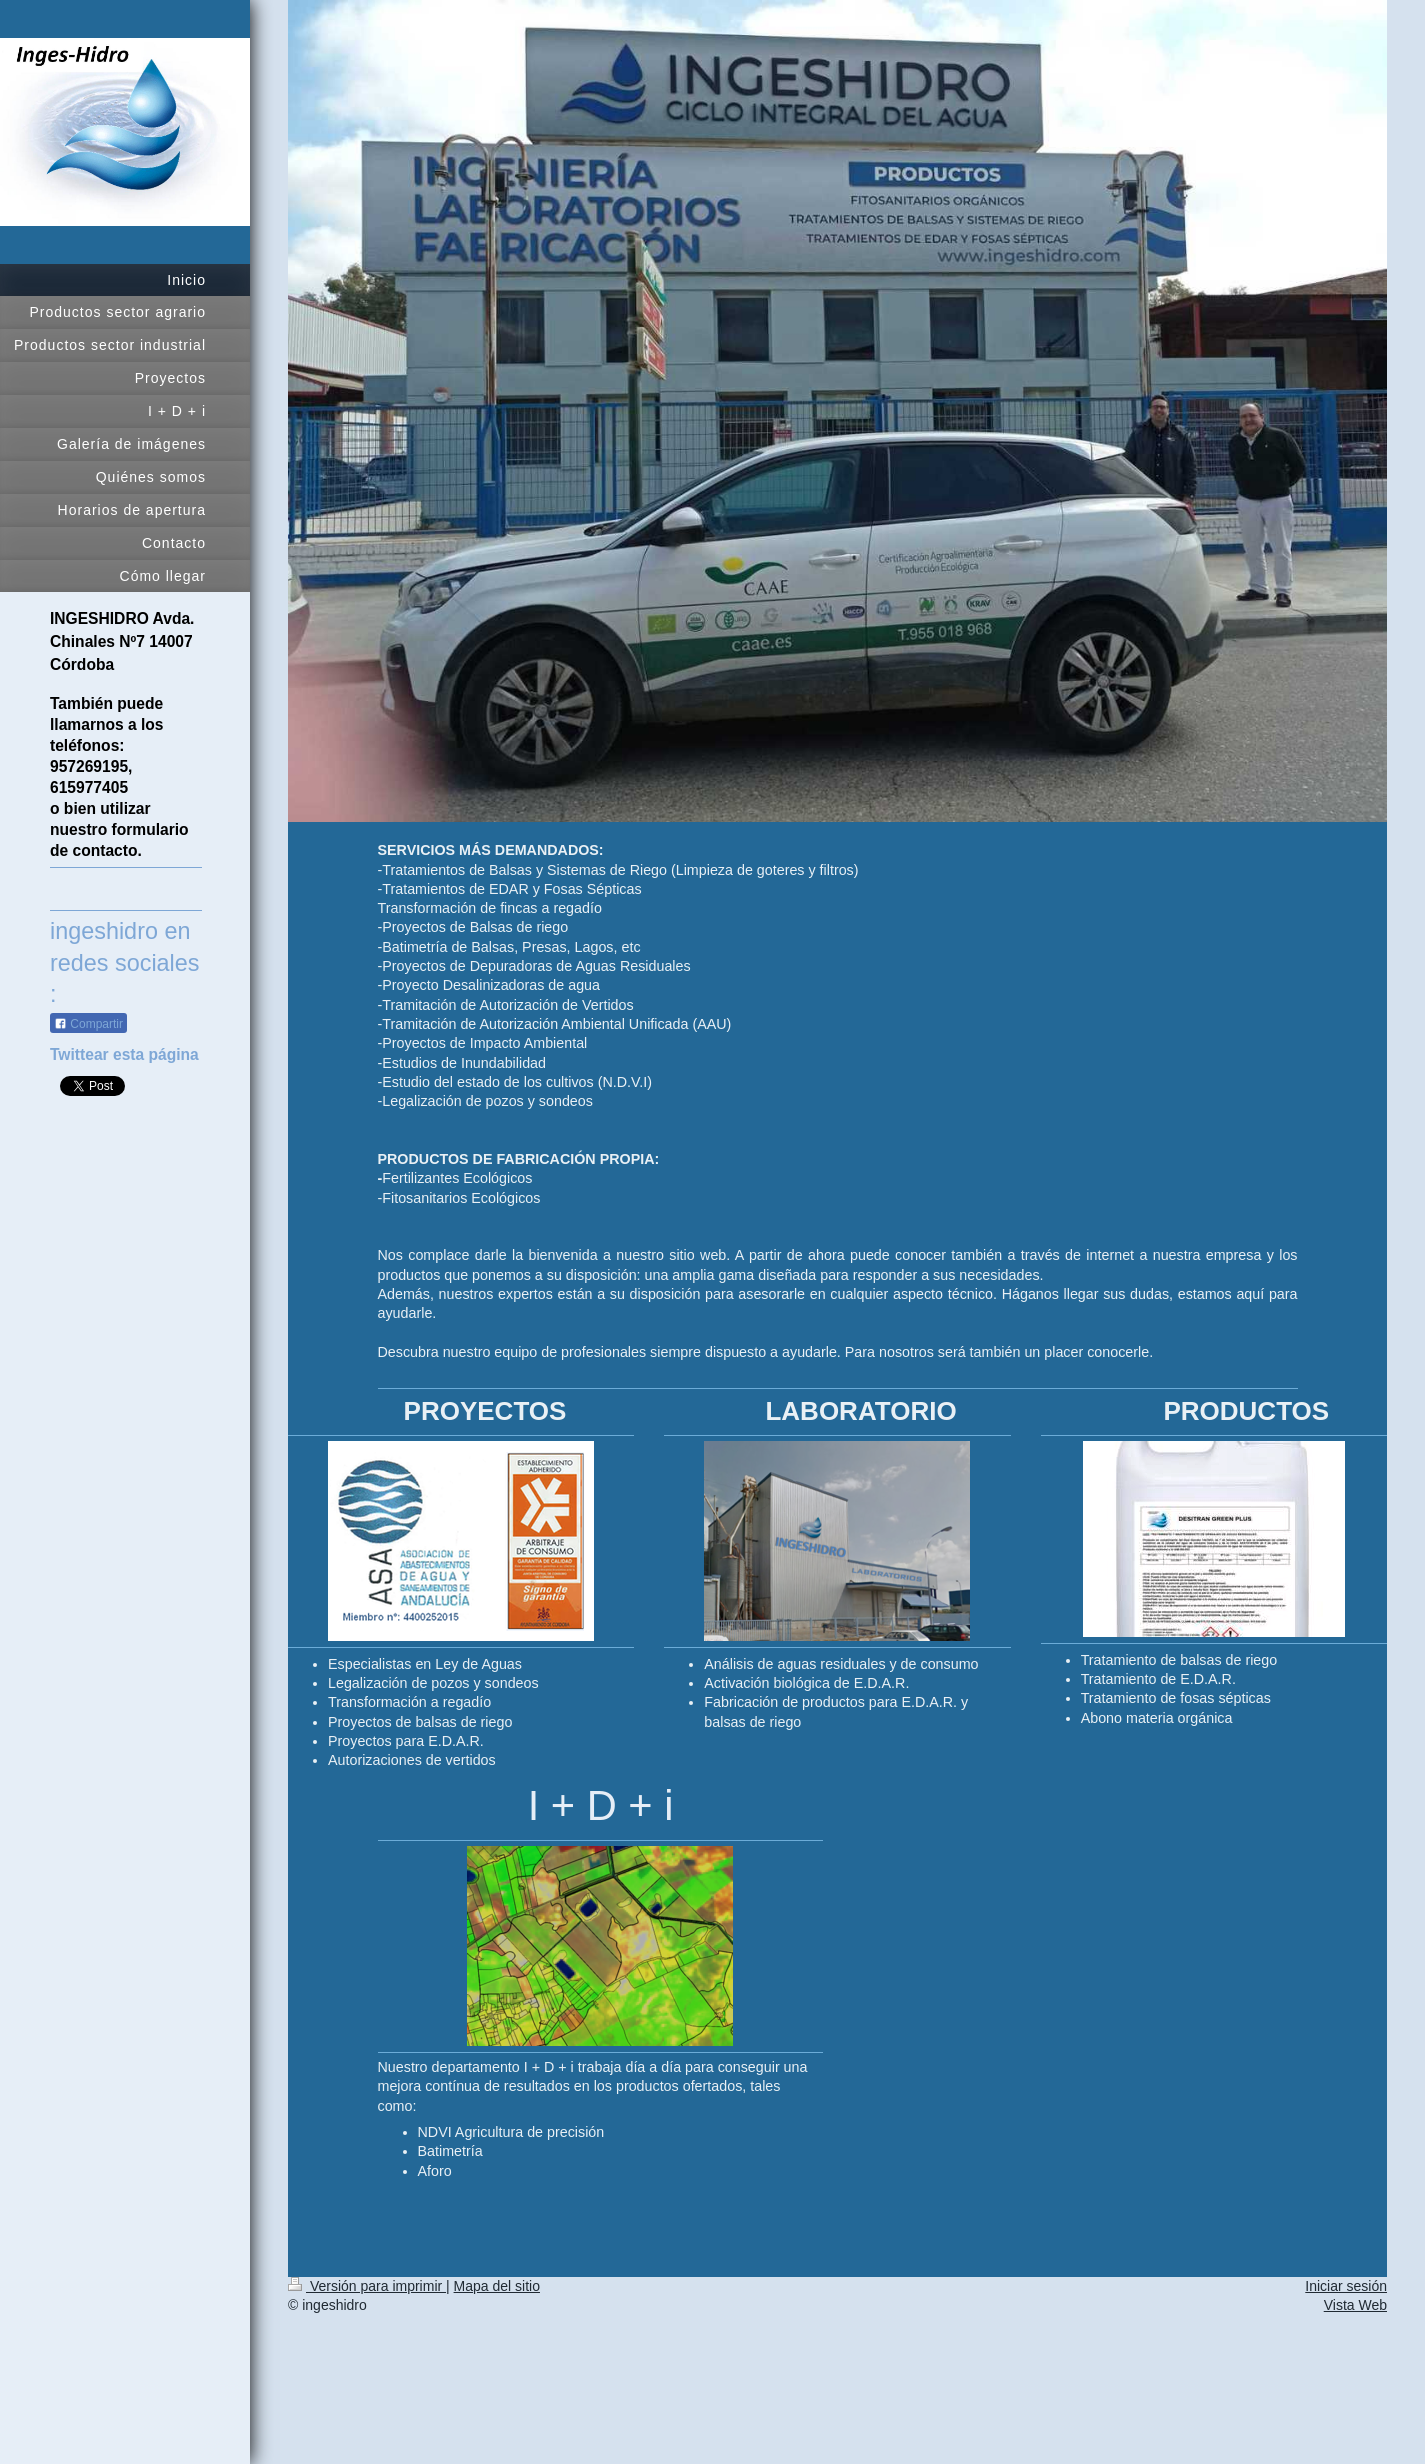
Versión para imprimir (367, 2286)
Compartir (88, 1018)
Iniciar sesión (1346, 2286)
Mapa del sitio (497, 2286)
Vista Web (1355, 2305)
